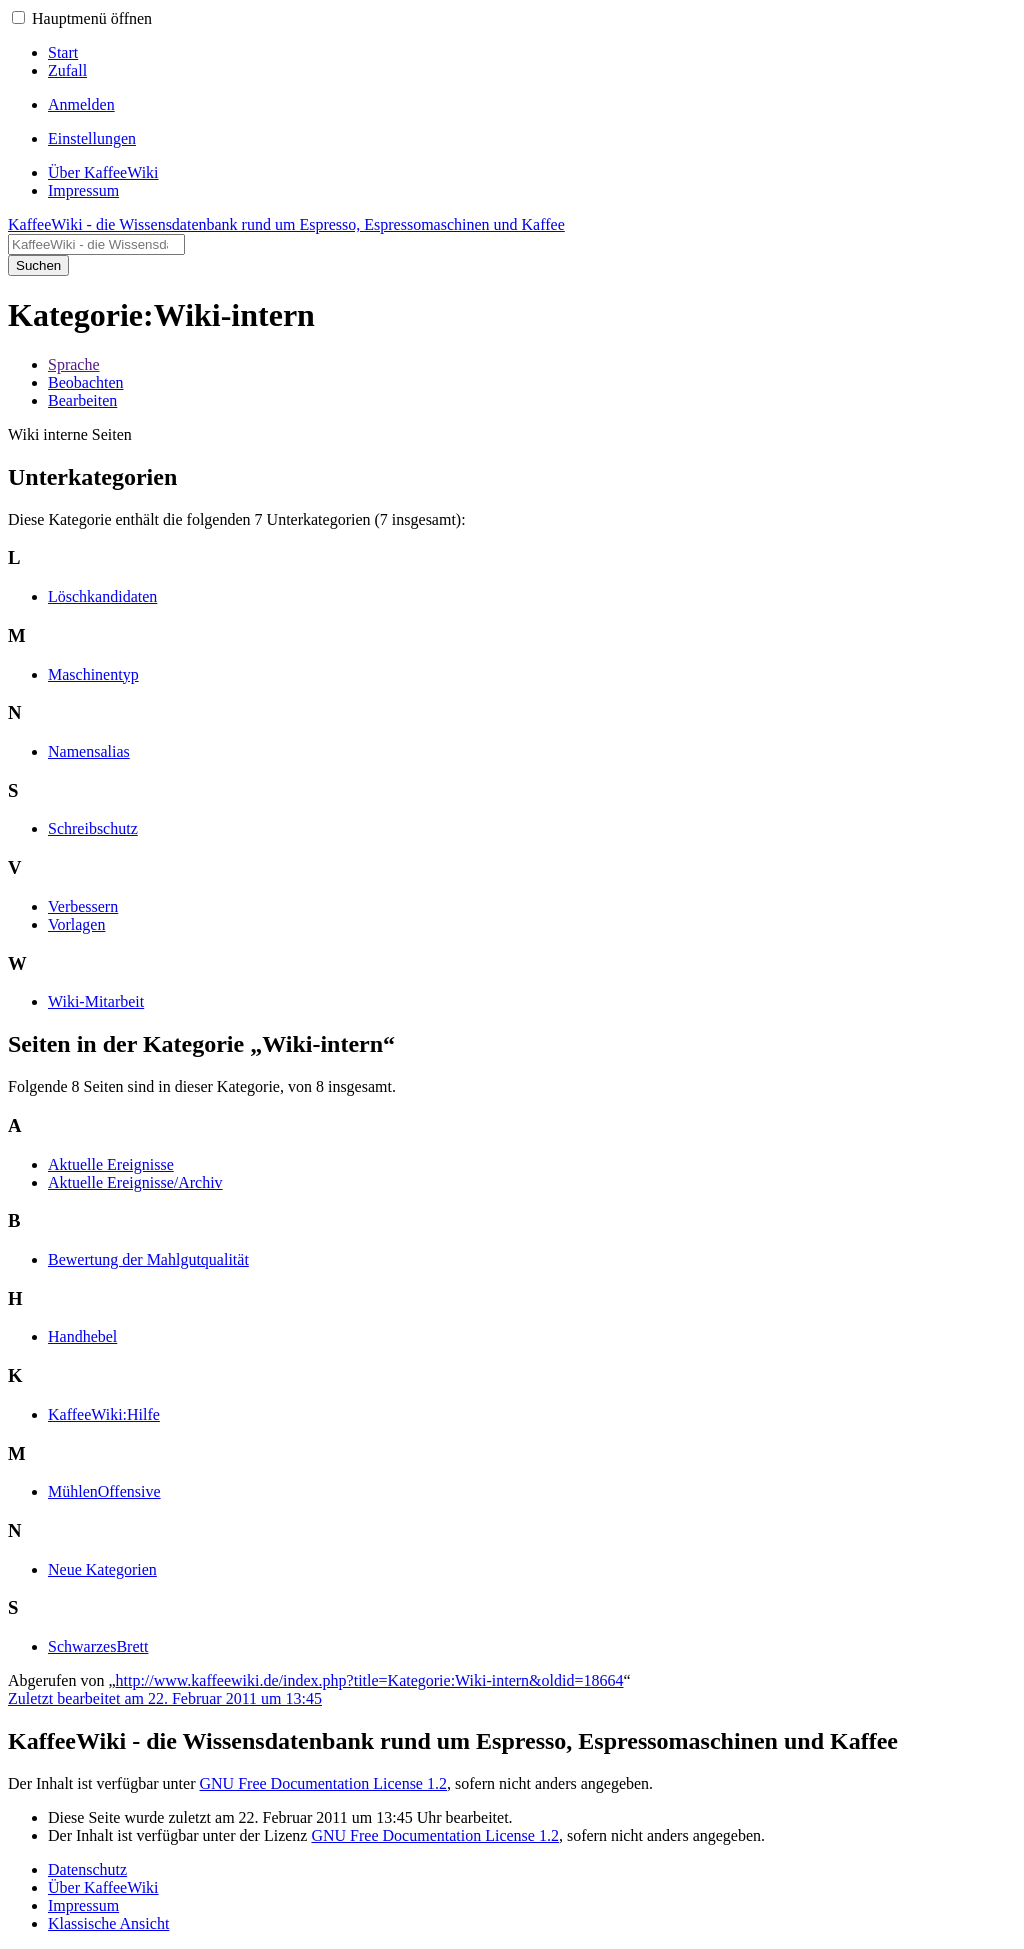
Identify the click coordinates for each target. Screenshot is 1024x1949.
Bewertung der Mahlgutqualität (148, 1259)
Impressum (83, 1905)
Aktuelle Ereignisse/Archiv (135, 1182)
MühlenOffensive (104, 1491)
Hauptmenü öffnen (92, 18)
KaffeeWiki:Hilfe (104, 1414)
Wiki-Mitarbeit (96, 1001)
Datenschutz (87, 1869)
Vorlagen (76, 924)
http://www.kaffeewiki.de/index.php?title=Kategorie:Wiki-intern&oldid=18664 (370, 1680)
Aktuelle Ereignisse (111, 1164)
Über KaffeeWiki (103, 1887)
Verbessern (83, 906)
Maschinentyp (93, 674)
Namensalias (89, 751)
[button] (18, 17)
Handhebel (82, 1336)
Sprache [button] (74, 364)
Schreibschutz (93, 828)
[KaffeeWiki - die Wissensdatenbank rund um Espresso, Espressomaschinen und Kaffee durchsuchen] (96, 244)
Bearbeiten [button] (82, 400)
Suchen (38, 265)
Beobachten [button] (86, 382)
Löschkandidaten (102, 596)
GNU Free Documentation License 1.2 (322, 1783)
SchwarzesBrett (98, 1646)
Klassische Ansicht (108, 1923)
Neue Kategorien (102, 1569)
